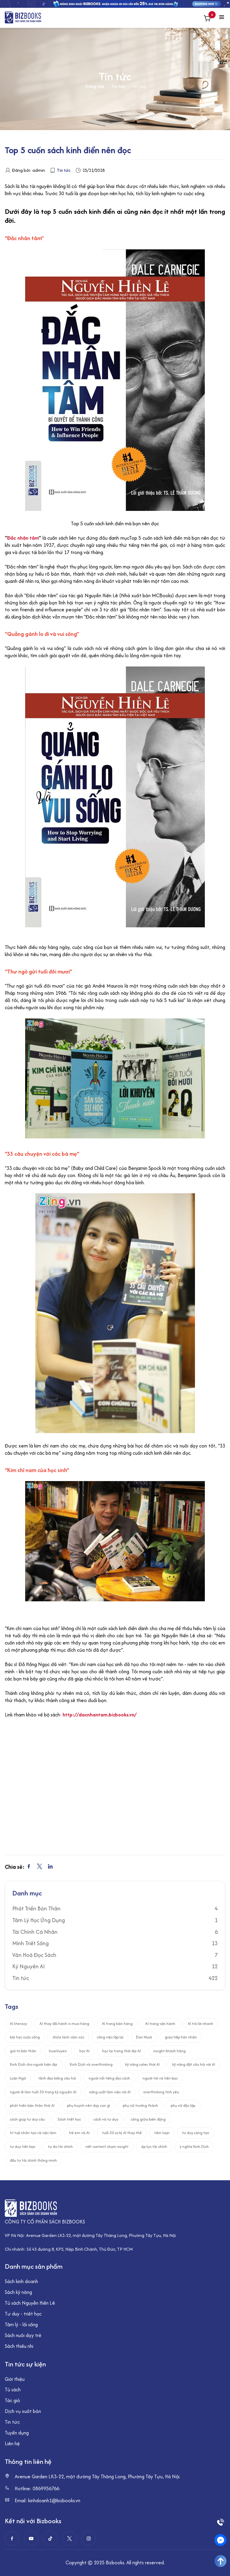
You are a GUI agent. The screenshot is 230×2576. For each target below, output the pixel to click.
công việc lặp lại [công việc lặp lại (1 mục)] (110, 2037)
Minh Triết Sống (30, 1943)
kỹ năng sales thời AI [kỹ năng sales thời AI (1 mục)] (142, 2064)
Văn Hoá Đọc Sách (34, 1955)
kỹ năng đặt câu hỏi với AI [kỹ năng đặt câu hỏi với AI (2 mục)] (193, 2064)
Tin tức (118, 86)
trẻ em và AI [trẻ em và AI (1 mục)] (79, 2133)
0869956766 (46, 2488)
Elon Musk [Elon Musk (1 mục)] (144, 2037)
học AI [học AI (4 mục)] (84, 2051)
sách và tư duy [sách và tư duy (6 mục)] (105, 2119)
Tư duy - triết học (23, 2313)
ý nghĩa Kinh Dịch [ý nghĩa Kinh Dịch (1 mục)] (194, 2146)
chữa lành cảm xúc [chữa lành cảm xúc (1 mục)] (68, 2037)
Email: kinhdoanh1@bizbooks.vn (47, 2500)
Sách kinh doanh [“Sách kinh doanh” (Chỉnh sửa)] (21, 2281)
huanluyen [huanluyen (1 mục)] (58, 2051)
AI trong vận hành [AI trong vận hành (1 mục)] (160, 2023)
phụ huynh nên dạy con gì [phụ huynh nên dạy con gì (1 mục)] (88, 2105)
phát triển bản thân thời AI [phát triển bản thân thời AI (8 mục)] (32, 2105)
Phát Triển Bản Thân (36, 1909)
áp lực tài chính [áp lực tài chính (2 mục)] (154, 2146)
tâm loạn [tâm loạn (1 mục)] (162, 2133)
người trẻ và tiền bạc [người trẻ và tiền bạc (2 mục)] (160, 2078)
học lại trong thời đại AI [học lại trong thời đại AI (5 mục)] (121, 2051)
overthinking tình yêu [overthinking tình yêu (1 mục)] (161, 2092)
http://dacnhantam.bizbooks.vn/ (100, 1714)
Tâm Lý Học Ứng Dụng (38, 1920)
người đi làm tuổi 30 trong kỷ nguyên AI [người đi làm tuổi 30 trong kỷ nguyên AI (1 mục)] (43, 2092)
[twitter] (69, 2538)
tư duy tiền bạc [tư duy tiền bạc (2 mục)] (22, 2146)
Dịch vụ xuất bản (23, 2411)
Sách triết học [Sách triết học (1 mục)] (69, 2119)
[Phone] (220, 2522)
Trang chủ (94, 86)
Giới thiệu (15, 2379)
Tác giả (12, 2400)
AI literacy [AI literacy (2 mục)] (18, 2023)
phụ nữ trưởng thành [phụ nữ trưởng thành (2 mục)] (140, 2105)
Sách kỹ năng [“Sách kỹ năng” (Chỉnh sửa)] (18, 2292)
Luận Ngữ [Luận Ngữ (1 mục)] (18, 2078)
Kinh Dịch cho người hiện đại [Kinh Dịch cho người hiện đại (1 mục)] (33, 2064)
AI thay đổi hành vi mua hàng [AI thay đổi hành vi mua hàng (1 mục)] (64, 2023)
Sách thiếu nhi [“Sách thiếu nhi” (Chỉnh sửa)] (19, 2346)
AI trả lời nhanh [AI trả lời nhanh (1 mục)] (200, 2023)
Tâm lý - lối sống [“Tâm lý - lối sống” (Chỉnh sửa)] (21, 2324)
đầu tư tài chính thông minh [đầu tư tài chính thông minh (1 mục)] (33, 2160)
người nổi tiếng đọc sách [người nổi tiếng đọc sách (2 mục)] (109, 2078)
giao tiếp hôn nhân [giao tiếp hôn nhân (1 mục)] (181, 2037)
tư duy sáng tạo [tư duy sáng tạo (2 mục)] (195, 2133)
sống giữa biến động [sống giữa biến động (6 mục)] (148, 2119)
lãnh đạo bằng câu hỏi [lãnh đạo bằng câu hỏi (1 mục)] (57, 2078)
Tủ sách (13, 2389)
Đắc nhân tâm (23, 537)
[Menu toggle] (221, 17)
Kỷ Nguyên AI (28, 1966)
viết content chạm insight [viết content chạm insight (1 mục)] (106, 2146)
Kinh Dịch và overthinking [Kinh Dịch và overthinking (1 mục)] (91, 2064)
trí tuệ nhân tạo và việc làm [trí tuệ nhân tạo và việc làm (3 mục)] (33, 2133)
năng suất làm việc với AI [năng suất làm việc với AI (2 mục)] (110, 2092)
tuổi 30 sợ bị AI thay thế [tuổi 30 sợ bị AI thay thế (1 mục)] (122, 2133)
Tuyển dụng (17, 2432)
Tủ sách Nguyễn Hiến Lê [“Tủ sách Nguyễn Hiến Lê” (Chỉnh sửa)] (30, 2302)
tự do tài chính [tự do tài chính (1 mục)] (60, 2146)
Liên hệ (12, 2443)
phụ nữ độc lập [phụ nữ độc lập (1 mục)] (183, 2105)
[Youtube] (31, 2538)
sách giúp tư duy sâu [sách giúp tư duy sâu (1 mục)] (27, 2119)
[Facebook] (12, 2538)
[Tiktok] (50, 2538)
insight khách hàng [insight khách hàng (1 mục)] (169, 2051)
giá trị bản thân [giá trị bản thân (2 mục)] (23, 2051)
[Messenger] (220, 2540)
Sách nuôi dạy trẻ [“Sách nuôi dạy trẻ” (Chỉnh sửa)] (23, 2335)
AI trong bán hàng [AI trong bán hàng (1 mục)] (117, 2023)
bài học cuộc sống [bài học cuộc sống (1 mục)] (25, 2037)
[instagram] (88, 2538)
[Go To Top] (220, 2561)
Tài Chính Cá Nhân (35, 1932)
